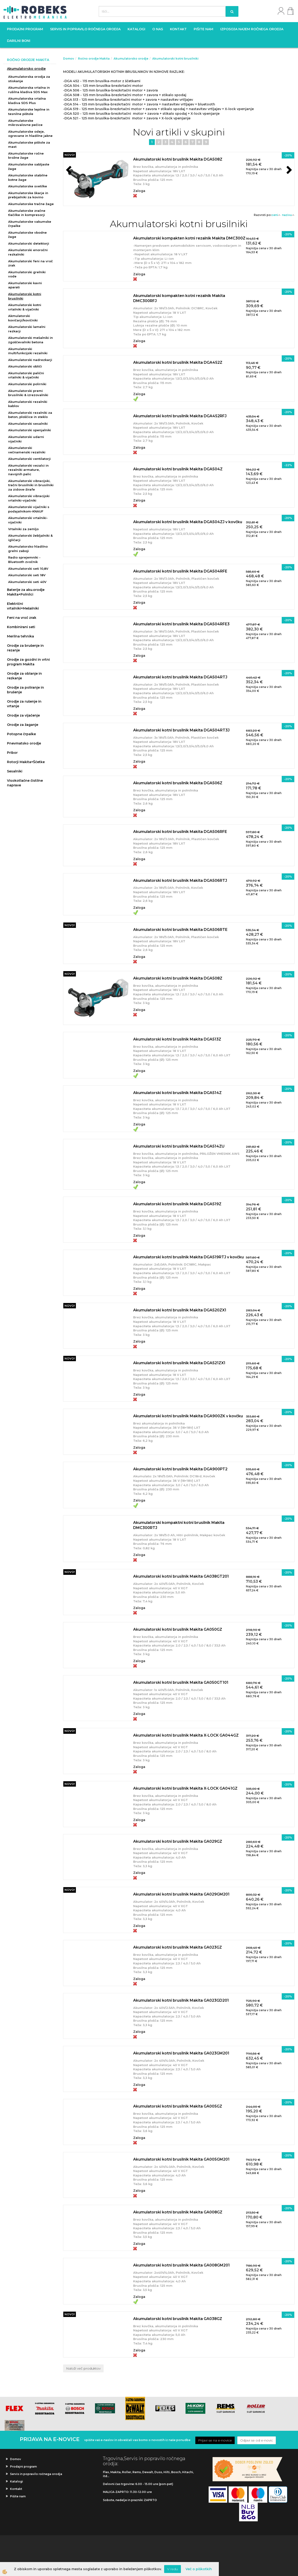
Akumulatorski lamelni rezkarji (26, 329)
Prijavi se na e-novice (215, 2440)
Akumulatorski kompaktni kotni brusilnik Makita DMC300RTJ (178, 1525)
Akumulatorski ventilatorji (29, 459)
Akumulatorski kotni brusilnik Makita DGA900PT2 (180, 1469)
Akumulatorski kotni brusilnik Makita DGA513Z (177, 1039)
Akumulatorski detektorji (28, 243)
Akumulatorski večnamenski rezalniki (26, 450)
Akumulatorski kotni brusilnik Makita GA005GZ (177, 2106)
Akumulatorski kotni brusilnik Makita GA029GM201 (181, 1894)
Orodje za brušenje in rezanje (25, 647)
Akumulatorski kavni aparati (25, 285)
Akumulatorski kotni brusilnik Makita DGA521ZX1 (179, 1363)
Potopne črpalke (21, 734)
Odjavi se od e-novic (256, 2440)
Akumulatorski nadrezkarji (30, 360)
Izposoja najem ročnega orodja (251, 29)
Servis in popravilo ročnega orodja (85, 29)
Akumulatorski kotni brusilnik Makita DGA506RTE (180, 929)
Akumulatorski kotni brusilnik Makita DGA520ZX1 (179, 1310)
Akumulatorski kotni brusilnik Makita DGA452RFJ (180, 416)
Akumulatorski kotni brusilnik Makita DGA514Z (177, 1093)
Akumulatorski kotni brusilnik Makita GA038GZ (177, 2319)
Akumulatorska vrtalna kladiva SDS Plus (27, 101)
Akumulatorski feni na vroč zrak (30, 263)
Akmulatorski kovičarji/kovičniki (23, 318)
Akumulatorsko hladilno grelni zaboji (28, 549)
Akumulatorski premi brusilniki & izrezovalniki (28, 393)
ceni (276, 215)
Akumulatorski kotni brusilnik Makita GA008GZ (177, 2212)
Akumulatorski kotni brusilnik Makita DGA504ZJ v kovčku (187, 522)
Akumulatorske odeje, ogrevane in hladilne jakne (30, 134)
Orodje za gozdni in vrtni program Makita (28, 661)
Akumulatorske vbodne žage (27, 235)
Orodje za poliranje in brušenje (25, 689)
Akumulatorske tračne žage (31, 204)
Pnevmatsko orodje (24, 743)
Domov (68, 58)
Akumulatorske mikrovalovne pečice (25, 123)
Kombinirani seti (21, 627)
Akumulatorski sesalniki (28, 423)
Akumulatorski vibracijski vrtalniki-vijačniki (29, 498)
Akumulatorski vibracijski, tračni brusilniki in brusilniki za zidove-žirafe (31, 485)
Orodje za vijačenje (23, 715)
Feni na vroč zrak (21, 618)
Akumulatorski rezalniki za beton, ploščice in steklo (30, 415)
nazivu (288, 215)
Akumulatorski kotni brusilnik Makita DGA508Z (177, 159)
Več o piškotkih (199, 2569)
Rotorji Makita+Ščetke (26, 762)
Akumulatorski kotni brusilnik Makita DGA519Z (177, 1204)
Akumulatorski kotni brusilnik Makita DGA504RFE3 (181, 624)
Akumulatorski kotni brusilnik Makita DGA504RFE (180, 571)
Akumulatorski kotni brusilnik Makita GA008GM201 (181, 2265)
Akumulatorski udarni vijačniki (26, 439)
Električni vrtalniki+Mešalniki (23, 606)
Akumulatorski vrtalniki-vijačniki (28, 520)
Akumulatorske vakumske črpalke (29, 224)
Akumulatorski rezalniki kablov (27, 404)
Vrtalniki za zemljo (23, 529)
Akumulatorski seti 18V (26, 575)
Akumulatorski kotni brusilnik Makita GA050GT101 (180, 1682)
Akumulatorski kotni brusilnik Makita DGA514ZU (178, 1146)
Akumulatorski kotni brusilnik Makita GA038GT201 (181, 1576)
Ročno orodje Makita (94, 58)
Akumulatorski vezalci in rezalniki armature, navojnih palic (28, 470)
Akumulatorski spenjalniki (29, 430)
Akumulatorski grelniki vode (27, 274)
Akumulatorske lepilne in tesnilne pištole (28, 112)
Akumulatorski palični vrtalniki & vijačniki (26, 375)
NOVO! (69, 155)
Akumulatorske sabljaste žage (28, 166)
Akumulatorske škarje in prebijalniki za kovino (28, 195)
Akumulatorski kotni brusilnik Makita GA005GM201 (181, 2159)
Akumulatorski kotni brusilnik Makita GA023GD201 (181, 2000)
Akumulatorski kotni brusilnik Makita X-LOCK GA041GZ (185, 1788)
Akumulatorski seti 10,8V (28, 568)
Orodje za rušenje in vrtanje (24, 703)
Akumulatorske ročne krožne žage (26, 156)
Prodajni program (25, 29)
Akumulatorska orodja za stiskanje (29, 79)
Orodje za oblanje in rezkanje (24, 675)
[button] (289, 170)
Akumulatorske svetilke (27, 186)
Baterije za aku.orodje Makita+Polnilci (25, 592)
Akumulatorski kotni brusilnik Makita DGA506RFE (180, 831)
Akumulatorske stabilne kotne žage (27, 177)
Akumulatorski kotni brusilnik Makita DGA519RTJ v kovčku (188, 1257)
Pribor (12, 753)
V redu (172, 2569)
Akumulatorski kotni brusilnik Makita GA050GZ (177, 1629)
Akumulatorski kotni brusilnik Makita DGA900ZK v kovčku (188, 1416)
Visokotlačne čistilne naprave (25, 782)
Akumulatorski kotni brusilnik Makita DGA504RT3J (181, 730)
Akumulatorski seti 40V (27, 582)
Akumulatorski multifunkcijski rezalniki (27, 351)
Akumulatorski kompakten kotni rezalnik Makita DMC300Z (189, 238)
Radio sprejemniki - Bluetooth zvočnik (24, 560)
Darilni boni (18, 41)
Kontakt (178, 29)
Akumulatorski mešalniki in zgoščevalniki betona (30, 340)
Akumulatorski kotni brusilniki (24, 296)
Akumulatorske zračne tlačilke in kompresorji (26, 213)
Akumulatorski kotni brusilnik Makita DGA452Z (177, 362)
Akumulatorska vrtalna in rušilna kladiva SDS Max (29, 90)
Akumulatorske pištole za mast (29, 145)
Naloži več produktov (83, 2368)
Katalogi (136, 29)
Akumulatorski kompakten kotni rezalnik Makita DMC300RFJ (179, 298)
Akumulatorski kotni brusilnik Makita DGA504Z (178, 469)
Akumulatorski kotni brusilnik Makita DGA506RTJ (180, 880)
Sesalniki (14, 771)
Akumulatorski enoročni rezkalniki (28, 252)
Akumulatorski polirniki (27, 384)
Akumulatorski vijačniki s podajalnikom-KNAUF (28, 509)
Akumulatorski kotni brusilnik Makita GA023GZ (177, 1947)
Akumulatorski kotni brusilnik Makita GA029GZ (177, 1841)
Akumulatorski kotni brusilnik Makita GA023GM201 (181, 2053)
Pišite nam (203, 29)
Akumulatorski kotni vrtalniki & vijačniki (24, 307)
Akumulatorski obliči (25, 366)
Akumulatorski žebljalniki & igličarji (30, 538)
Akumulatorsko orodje (26, 69)
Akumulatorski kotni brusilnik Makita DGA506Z (177, 783)
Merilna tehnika (20, 636)
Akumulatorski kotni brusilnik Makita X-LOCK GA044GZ (186, 1735)
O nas (157, 29)
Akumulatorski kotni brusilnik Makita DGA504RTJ (180, 677)
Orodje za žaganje (22, 725)
